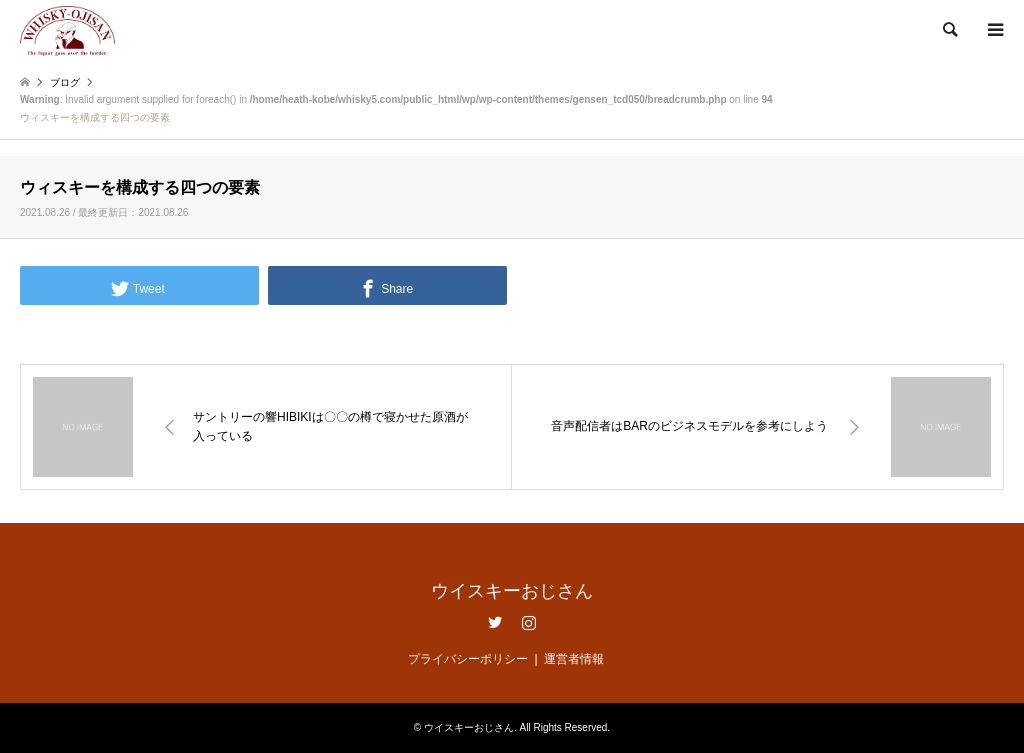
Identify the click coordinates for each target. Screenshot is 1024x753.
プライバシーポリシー (468, 659)
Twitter (495, 622)
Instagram (529, 622)
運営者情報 (574, 659)
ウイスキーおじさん (512, 591)
